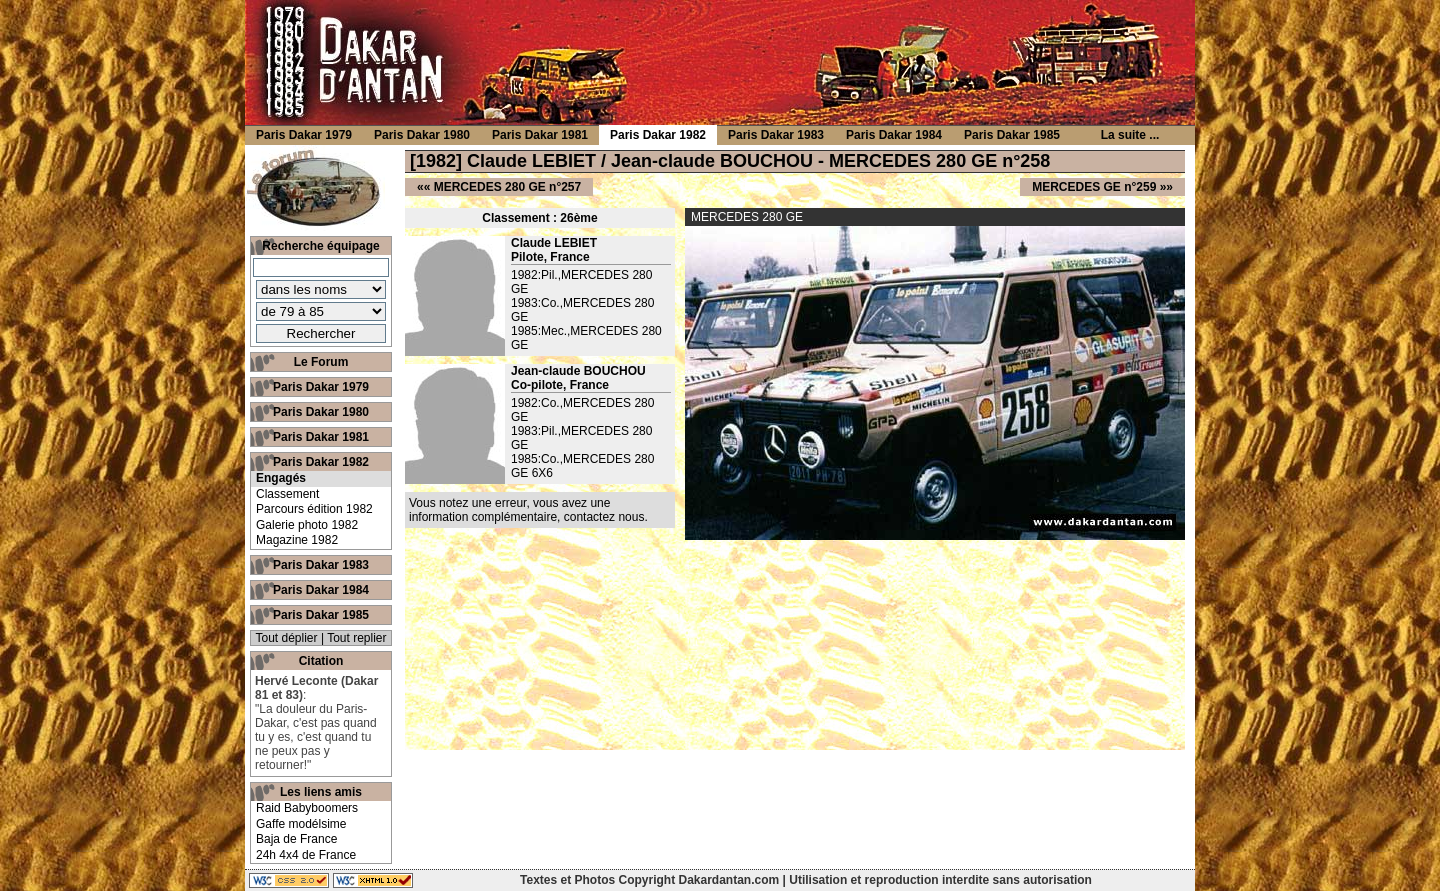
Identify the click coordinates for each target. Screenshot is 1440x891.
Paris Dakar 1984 (321, 590)
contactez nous (604, 517)
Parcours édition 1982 (314, 509)
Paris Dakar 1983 (321, 565)
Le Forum (321, 362)
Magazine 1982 (297, 540)
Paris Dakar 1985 (321, 615)
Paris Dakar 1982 (321, 462)
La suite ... (1130, 135)
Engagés (281, 478)
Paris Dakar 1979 (321, 387)
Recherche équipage (320, 246)
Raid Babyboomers (307, 808)
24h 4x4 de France (306, 855)
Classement (287, 494)
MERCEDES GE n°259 (1094, 187)
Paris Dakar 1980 (321, 412)
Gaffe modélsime (301, 824)
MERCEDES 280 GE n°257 (508, 187)
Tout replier (356, 638)
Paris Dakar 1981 (321, 437)
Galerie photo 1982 (307, 525)
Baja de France (296, 839)
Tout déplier (287, 638)
